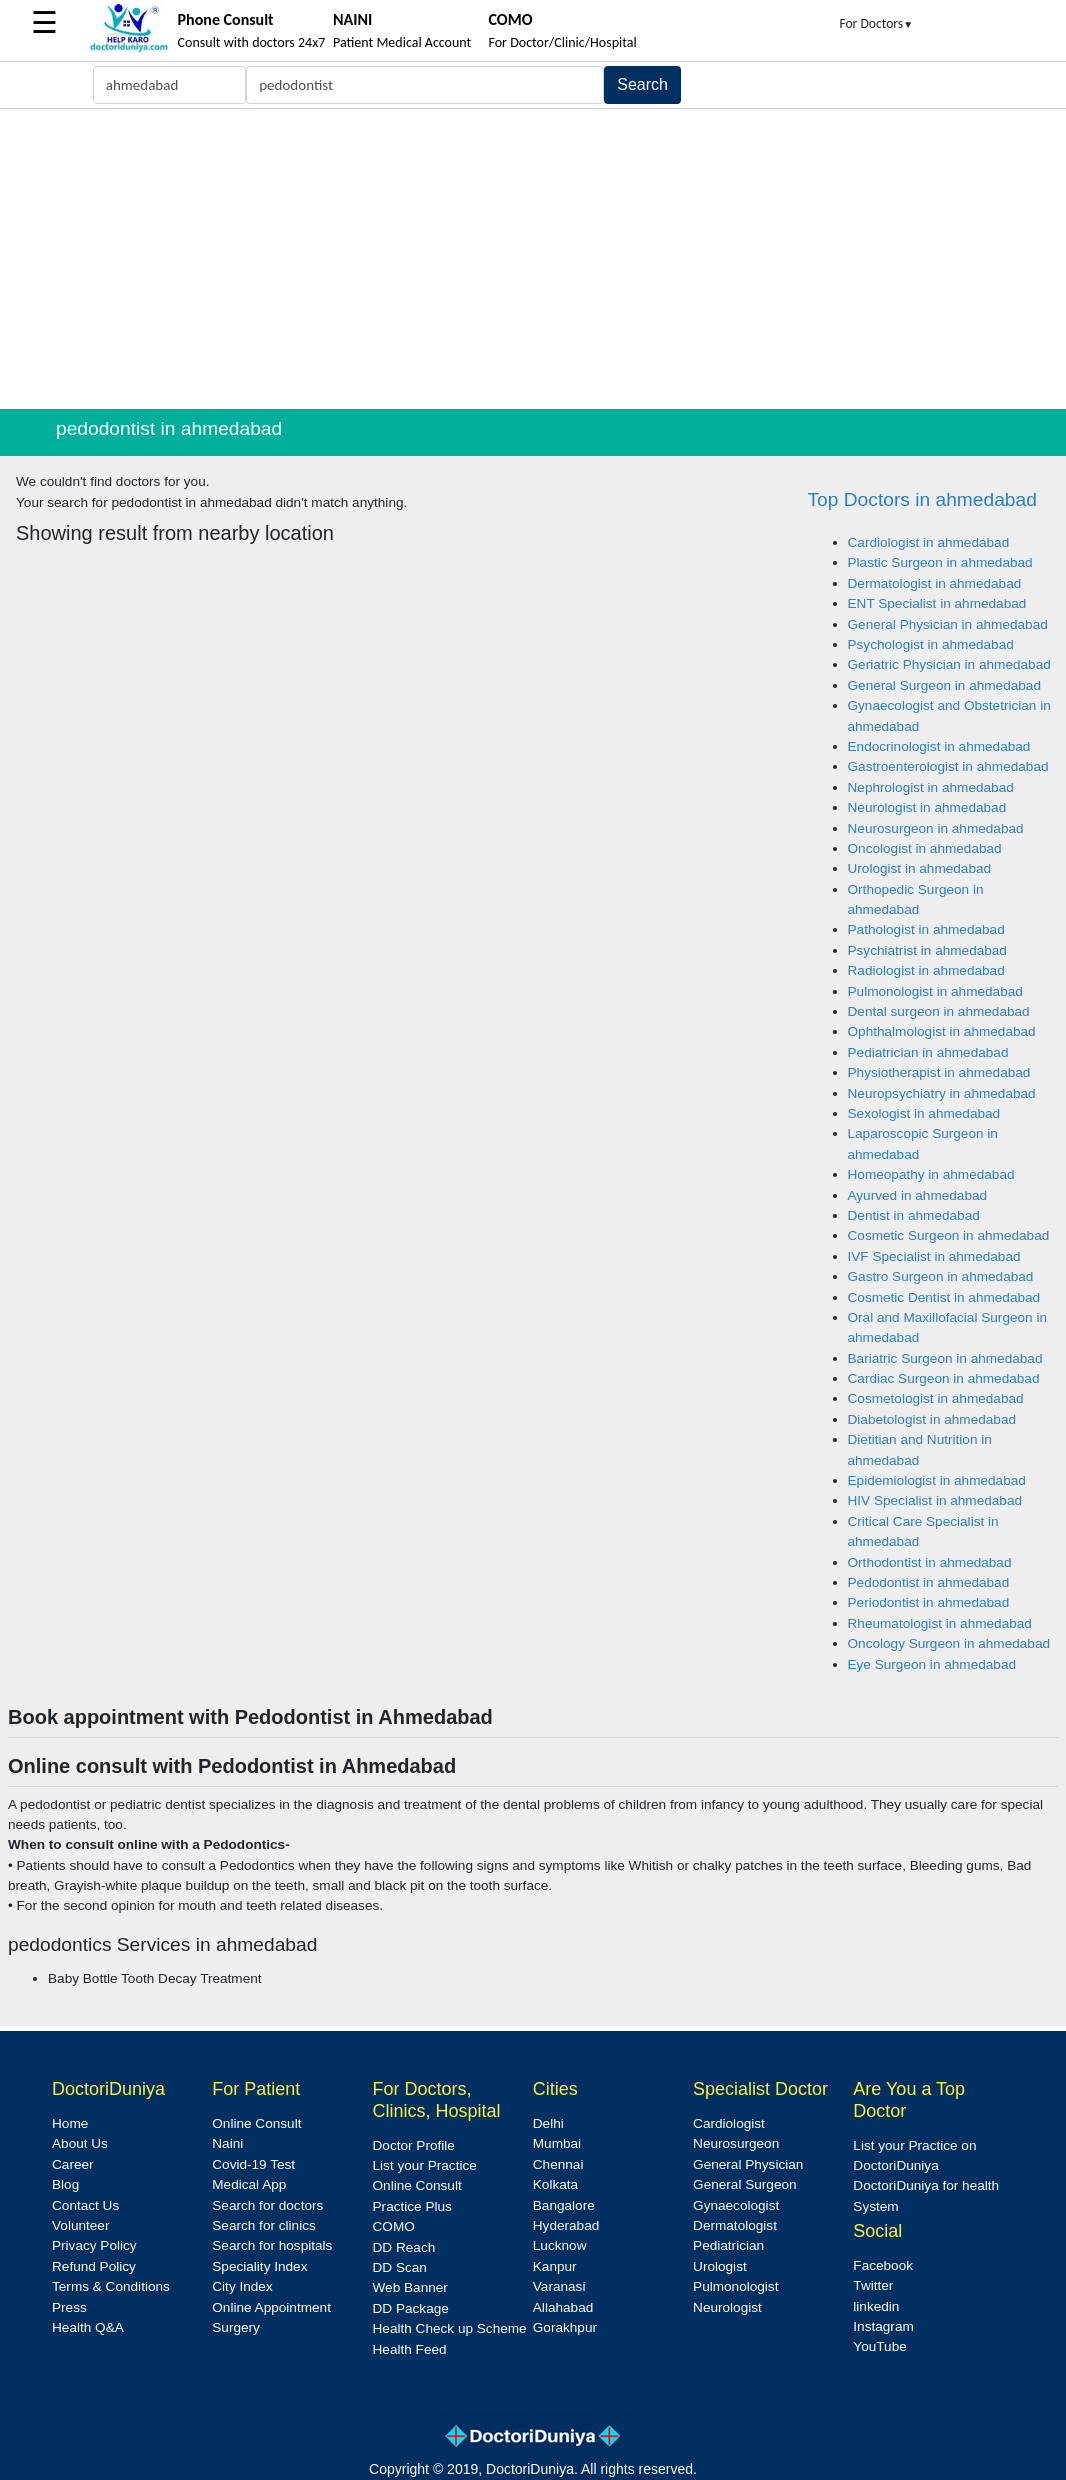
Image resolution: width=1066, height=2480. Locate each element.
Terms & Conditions (111, 2286)
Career (73, 2164)
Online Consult (256, 2123)
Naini (227, 2143)
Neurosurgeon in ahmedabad (936, 828)
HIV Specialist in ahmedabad (935, 1500)
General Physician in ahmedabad (948, 624)
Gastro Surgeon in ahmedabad (941, 1276)
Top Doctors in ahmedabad (922, 499)
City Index (242, 2286)
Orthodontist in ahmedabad (930, 1562)
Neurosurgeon (736, 2143)
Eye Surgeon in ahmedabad (932, 1664)
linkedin (876, 2306)
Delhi (548, 2123)
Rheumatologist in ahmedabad (940, 1623)
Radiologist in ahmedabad (926, 970)
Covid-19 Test (253, 2164)
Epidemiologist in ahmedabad (937, 1480)
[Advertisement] (533, 259)
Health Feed (410, 2349)
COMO (394, 2226)
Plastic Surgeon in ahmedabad (940, 562)
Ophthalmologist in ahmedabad (942, 1031)
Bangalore (564, 2205)
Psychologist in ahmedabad (931, 644)
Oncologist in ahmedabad (925, 848)
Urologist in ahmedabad (920, 868)
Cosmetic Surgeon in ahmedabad (949, 1235)
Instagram (883, 2326)
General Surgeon (745, 2184)
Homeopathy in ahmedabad (931, 1174)
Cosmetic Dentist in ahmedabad (944, 1297)
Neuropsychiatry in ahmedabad (942, 1093)
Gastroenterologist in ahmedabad (948, 766)
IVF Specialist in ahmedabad (934, 1256)
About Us (80, 2143)
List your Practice (425, 2165)
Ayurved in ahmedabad (918, 1195)
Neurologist (727, 2307)
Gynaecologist (736, 2205)
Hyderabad (566, 2225)
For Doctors (876, 23)
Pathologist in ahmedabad (926, 929)
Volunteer (80, 2225)
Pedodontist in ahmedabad (929, 1582)
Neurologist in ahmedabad (927, 807)
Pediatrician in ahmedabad (928, 1052)
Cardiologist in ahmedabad (929, 542)
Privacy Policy (94, 2245)
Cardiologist (729, 2123)
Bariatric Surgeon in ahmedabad (945, 1358)
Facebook (883, 2265)
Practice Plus (412, 2206)
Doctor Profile (414, 2145)
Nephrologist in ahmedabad (931, 787)
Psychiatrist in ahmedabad (927, 950)
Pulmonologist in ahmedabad (935, 991)
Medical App (249, 2184)
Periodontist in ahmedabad (929, 1602)
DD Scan (400, 2267)
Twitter (873, 2285)
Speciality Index (259, 2266)
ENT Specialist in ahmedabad (937, 603)
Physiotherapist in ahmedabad (939, 1072)
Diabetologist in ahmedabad (932, 1419)
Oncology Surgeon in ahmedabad (949, 1643)
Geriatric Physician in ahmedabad (949, 664)
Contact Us (85, 2205)
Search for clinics (264, 2225)
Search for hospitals (272, 2245)
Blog (65, 2184)
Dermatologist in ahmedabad (935, 583)
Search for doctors (267, 2205)
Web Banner (410, 2287)
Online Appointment (271, 2307)
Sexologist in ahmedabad (924, 1113)
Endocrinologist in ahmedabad (939, 746)
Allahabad (563, 2307)
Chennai (558, 2164)
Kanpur (555, 2266)
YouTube (879, 2346)
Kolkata (555, 2184)
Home (70, 2123)
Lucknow (560, 2245)
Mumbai (557, 2143)
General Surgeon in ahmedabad (944, 685)
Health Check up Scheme (450, 2328)
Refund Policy (94, 2266)
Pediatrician (728, 2245)
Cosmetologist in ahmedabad (936, 1398)
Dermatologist (735, 2225)
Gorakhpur (565, 2327)
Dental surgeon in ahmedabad (939, 1011)
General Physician (748, 2164)
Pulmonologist (735, 2286)
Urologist (720, 2266)
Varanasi (559, 2286)
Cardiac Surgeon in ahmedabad (944, 1378)
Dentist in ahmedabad (914, 1215)
